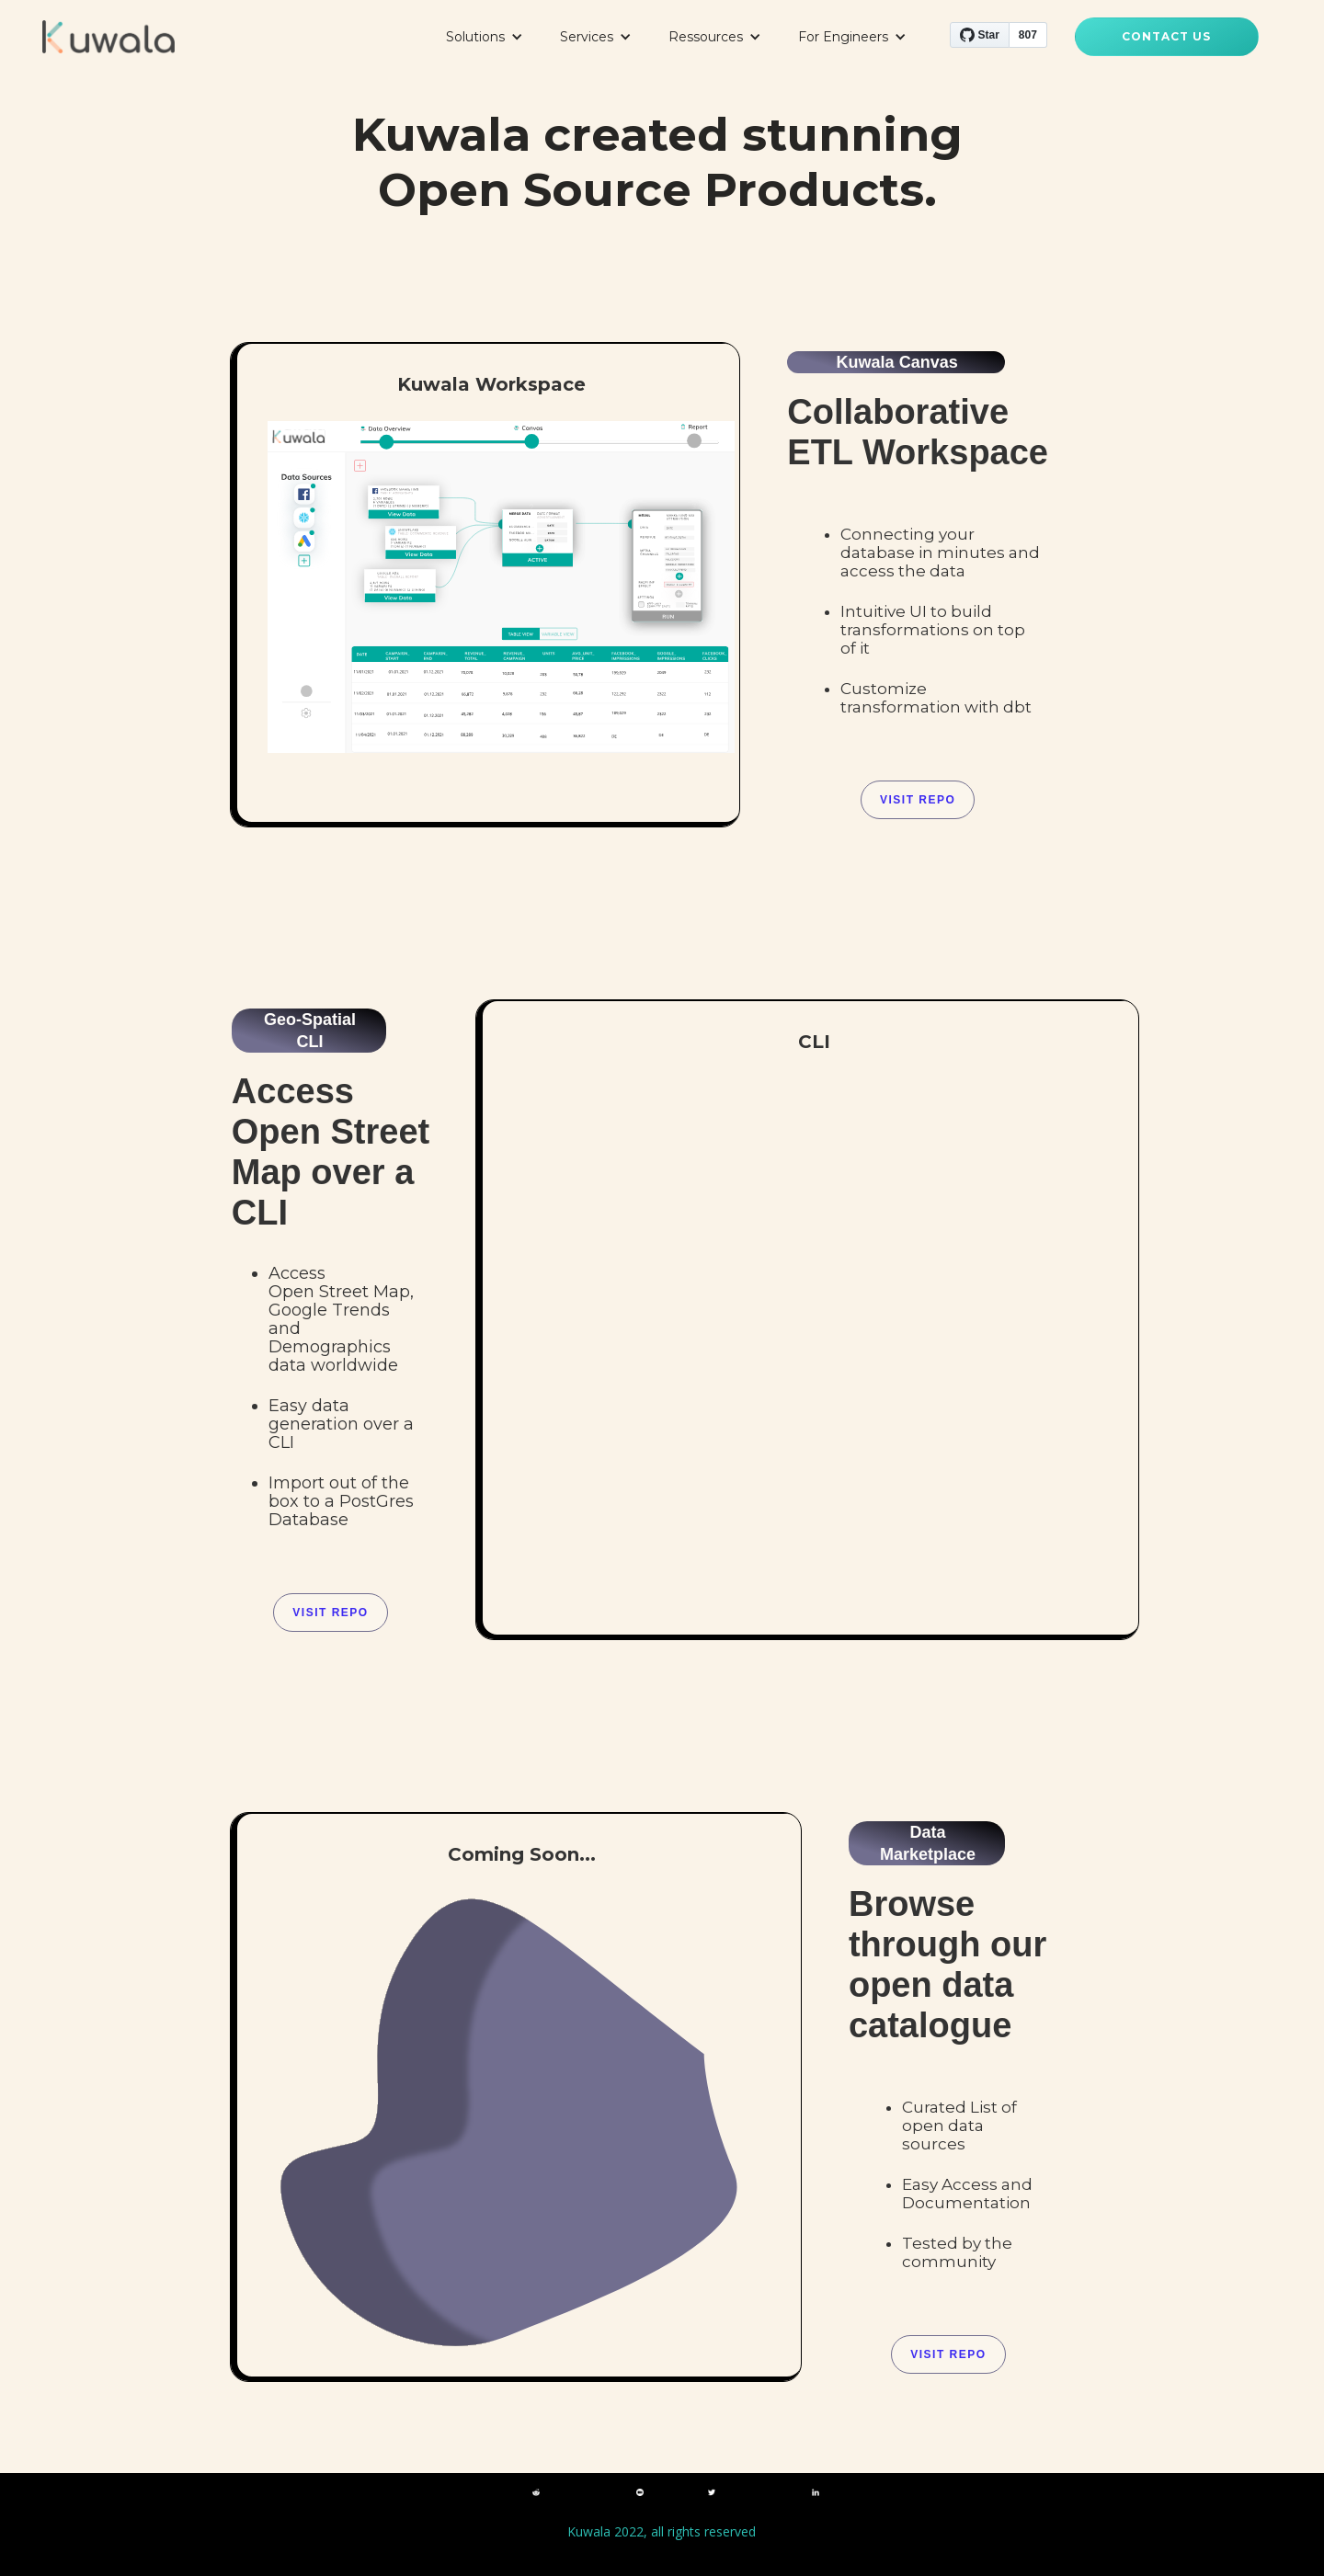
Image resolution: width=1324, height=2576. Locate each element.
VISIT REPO (330, 1612)
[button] (485, 36)
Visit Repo (917, 799)
